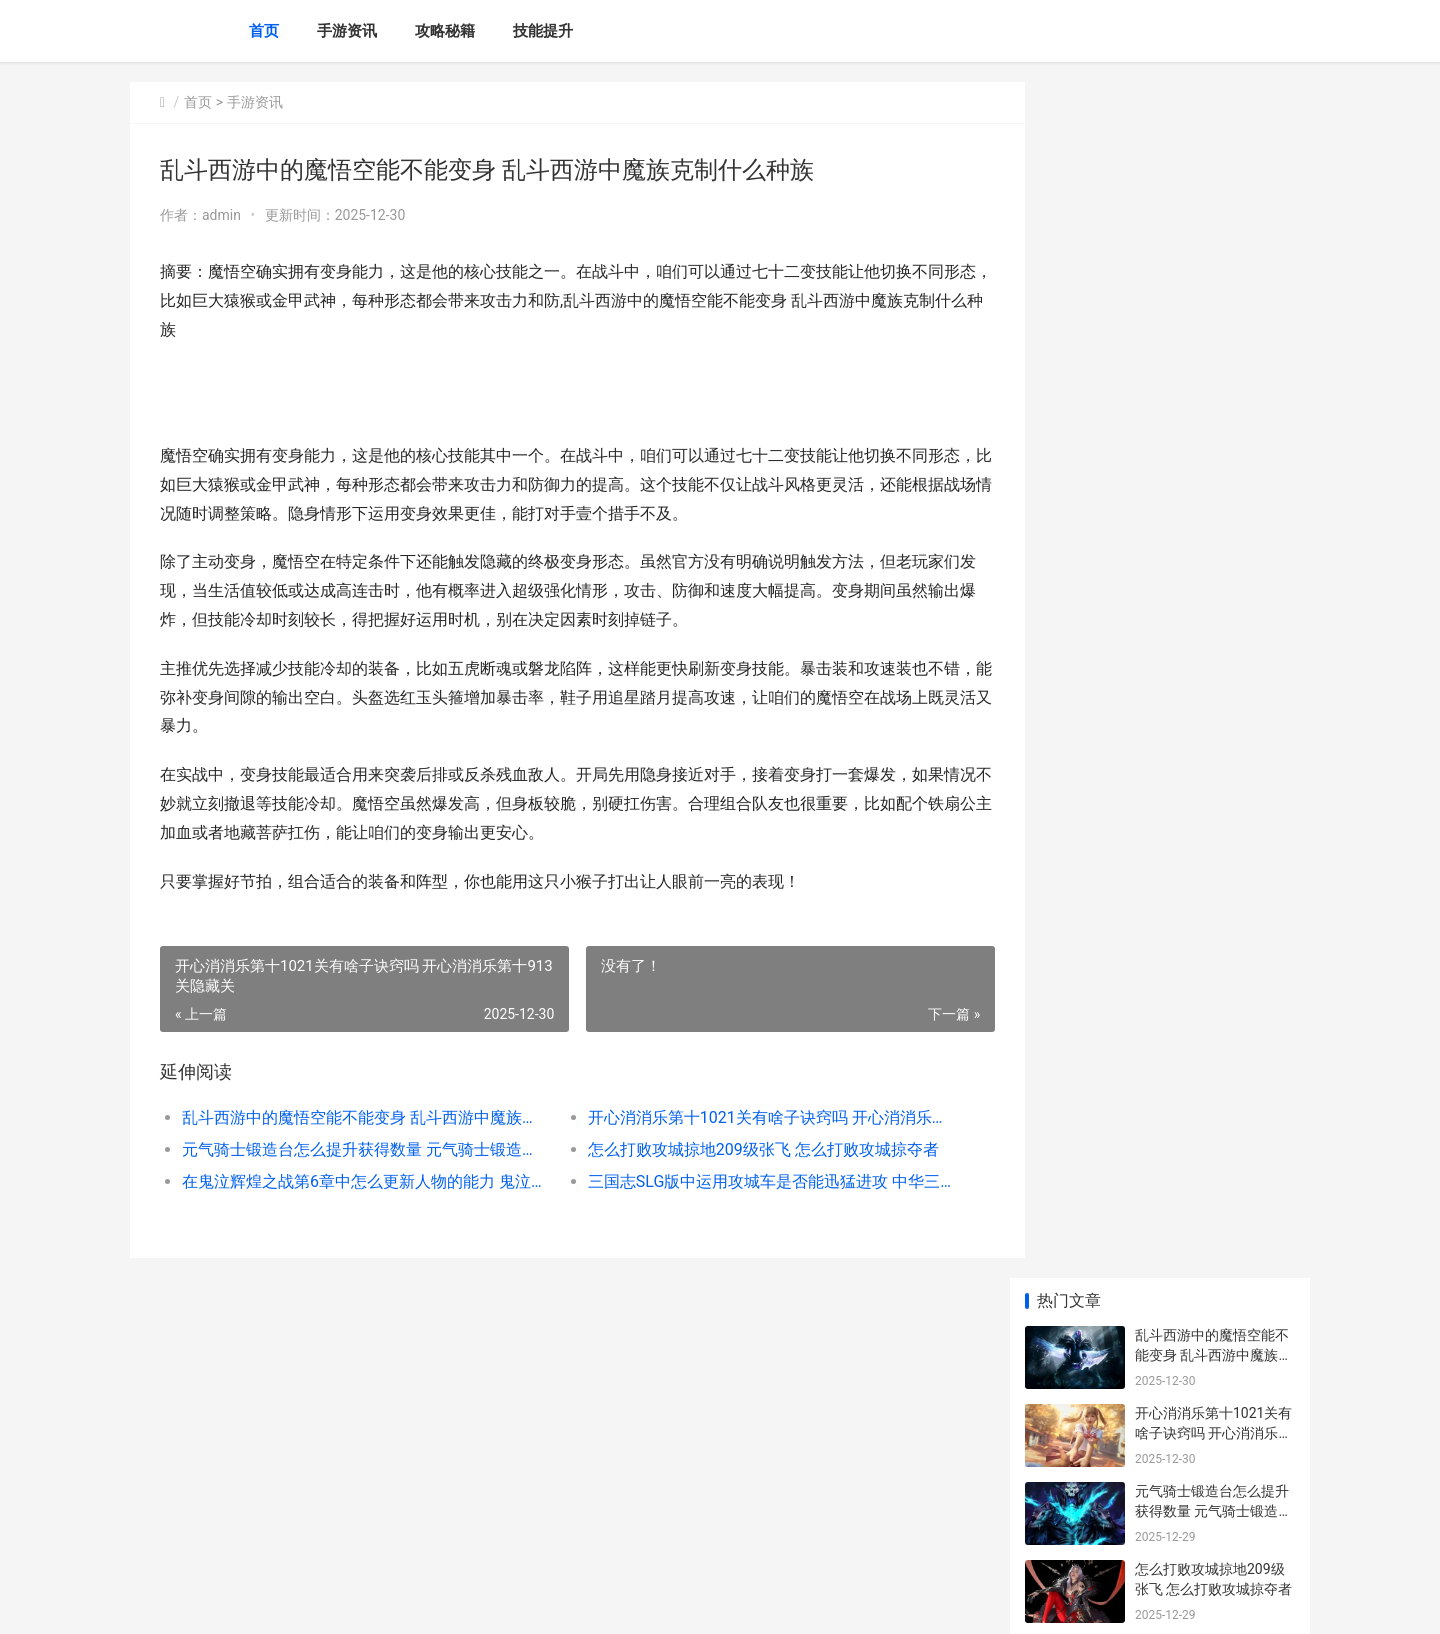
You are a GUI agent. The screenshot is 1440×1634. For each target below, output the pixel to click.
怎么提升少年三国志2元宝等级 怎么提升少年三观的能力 (1213, 772)
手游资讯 (347, 31)
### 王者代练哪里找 (1198, 1367)
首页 (264, 31)
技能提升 (543, 31)
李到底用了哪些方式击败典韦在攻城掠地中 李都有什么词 (1213, 1006)
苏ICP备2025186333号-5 (407, 1602)
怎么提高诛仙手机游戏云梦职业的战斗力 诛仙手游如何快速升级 (1213, 1230)
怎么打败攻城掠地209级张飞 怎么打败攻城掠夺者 (744, 1149)
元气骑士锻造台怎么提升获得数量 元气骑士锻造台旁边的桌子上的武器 (356, 1149)
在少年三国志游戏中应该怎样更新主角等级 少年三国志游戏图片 (1213, 850)
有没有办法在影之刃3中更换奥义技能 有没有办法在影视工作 (1213, 616)
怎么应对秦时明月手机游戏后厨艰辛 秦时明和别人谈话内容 (1213, 694)
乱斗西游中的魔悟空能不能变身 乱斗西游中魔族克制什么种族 (356, 1117)
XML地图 (501, 1602)
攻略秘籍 (445, 31)
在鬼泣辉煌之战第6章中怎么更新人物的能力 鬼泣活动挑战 (356, 1181)
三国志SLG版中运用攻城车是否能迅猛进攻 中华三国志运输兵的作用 (744, 1181)
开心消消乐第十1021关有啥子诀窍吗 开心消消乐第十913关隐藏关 (744, 1117)
